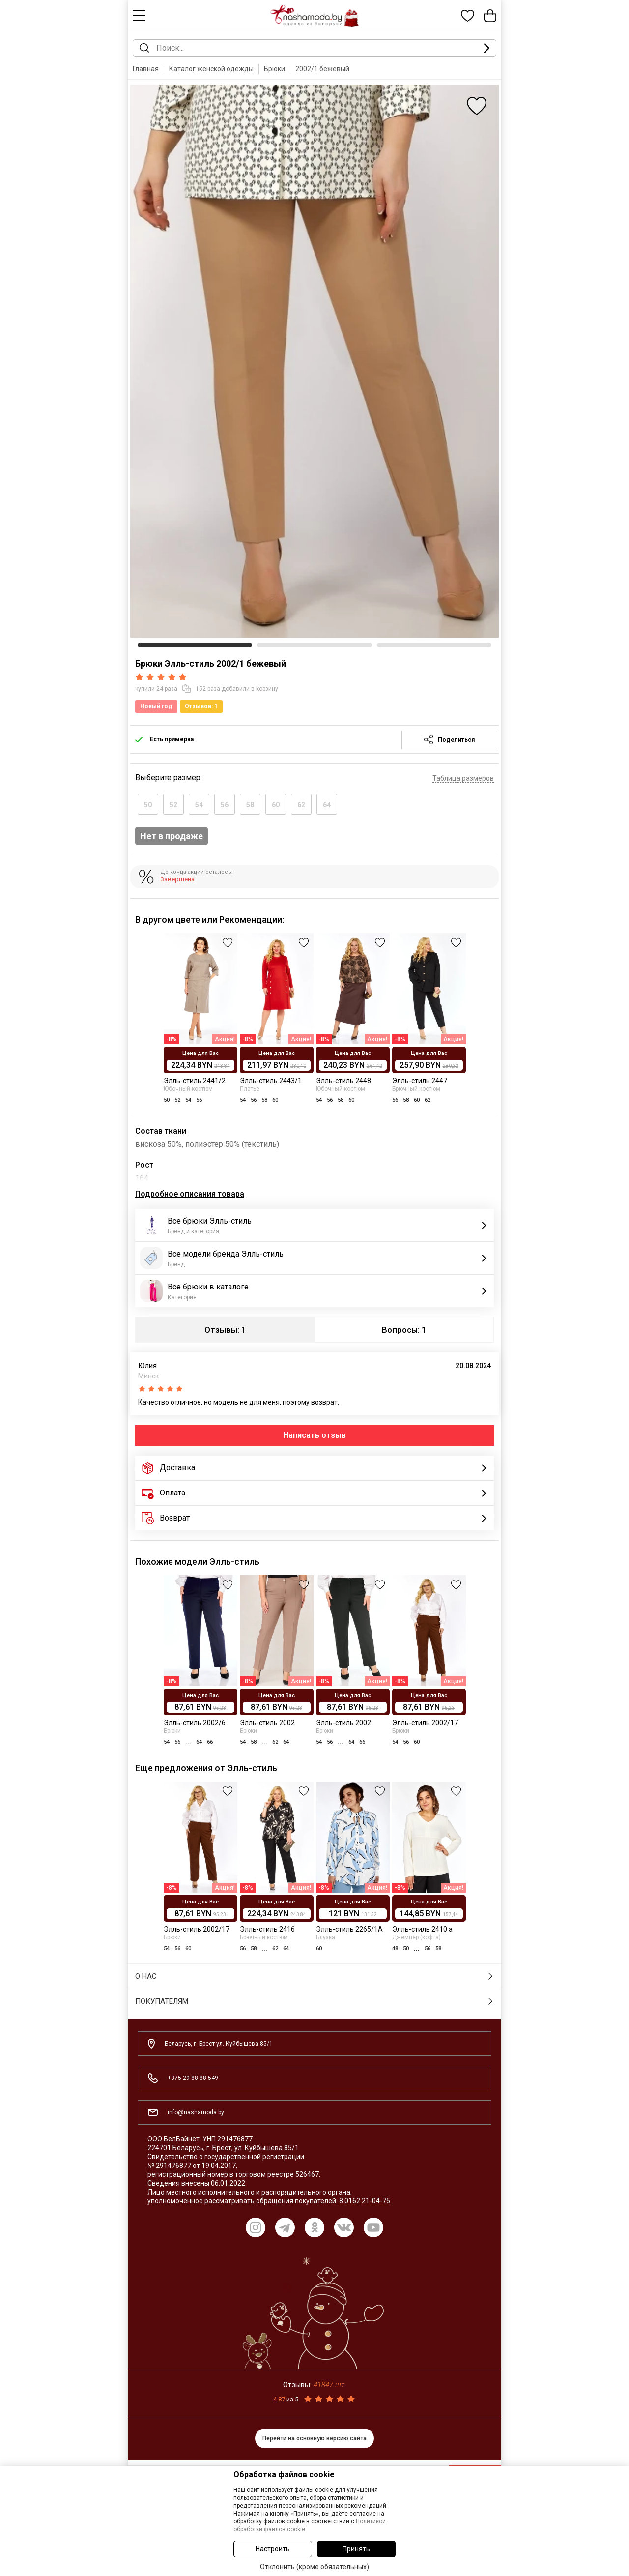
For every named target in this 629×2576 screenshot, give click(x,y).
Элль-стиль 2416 (267, 1929)
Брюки (274, 69)
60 (276, 805)
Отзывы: (314, 2384)
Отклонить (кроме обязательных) (314, 2567)
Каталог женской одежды (211, 69)
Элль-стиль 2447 (419, 1080)
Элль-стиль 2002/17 (425, 1723)
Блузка (325, 1937)
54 (199, 805)
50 (148, 805)
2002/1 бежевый (322, 69)
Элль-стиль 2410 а (422, 1929)
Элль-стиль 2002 (267, 1723)
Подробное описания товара (189, 1194)
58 (250, 805)
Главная (146, 69)
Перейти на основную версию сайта (314, 2438)
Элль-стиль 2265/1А (349, 1929)
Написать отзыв (314, 1435)
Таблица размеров (463, 778)
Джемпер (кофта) (416, 1937)
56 (225, 805)
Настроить (273, 2549)
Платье (249, 1089)
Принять (356, 2549)
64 (327, 805)
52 (173, 805)
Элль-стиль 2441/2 (195, 1080)
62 (301, 805)
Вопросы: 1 (404, 1330)
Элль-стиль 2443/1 (271, 1080)
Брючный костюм (416, 1089)
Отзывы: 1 (225, 1330)
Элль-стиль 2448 (343, 1080)
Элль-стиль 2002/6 (195, 1723)
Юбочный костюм (188, 1089)
